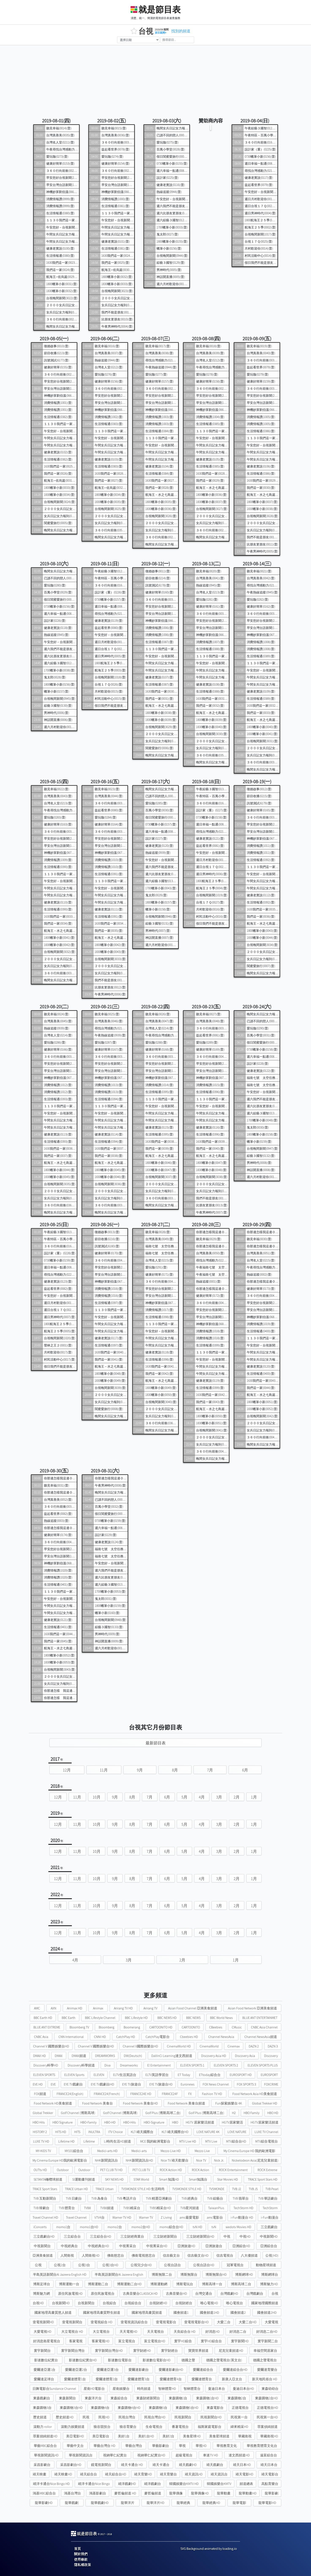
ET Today (184, 2075)
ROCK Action (200, 2170)
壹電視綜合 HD (101, 2322)
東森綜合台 (118, 2398)
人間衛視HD (91, 2255)
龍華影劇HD (44, 2503)
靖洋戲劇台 (152, 2484)
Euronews (188, 2084)
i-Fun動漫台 (269, 2217)
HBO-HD (110, 2122)
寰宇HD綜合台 (211, 2341)
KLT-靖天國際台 (142, 2132)
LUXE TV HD (41, 2141)
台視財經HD (158, 2303)
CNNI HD (100, 2037)
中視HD (245, 2236)
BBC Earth (68, 2018)
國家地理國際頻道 (264, 2303)
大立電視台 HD (72, 2331)
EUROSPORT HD (241, 2075)
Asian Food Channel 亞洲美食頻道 (192, 2008)
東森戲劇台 (41, 2398)
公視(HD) (271, 2255)
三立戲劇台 (269, 2227)
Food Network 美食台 (97, 2103)
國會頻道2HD (267, 2312)
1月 (254, 1797)
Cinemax (234, 2046)
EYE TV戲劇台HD (102, 2084)
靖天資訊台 (219, 2474)
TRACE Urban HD (76, 2189)
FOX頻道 (40, 2094)
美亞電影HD (75, 2436)
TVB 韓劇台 (41, 2208)
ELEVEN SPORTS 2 (226, 2065)
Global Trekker (43, 2113)
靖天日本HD (242, 2465)
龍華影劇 (271, 2493)
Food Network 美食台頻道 (186, 2103)
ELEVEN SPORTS (44, 2075)
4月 (202, 1797)
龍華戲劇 (71, 2503)
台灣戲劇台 (254, 2293)
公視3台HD (110, 2265)
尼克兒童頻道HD (231, 2350)
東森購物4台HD (129, 2407)
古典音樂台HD (176, 2293)
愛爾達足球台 (44, 2379)
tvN (213, 2227)
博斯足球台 (41, 2284)
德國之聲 (188, 2360)
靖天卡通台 (161, 2465)
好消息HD (212, 2331)
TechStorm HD (243, 2208)
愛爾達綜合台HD (235, 2369)
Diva (107, 2065)
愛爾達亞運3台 (108, 2369)
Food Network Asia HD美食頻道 (254, 2094)
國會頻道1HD (209, 2312)
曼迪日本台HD (243, 2388)
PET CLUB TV (141, 2170)
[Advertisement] (155, 76)
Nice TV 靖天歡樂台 (174, 2160)
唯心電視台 (234, 2303)
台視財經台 (183, 2303)
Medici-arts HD (107, 2151)
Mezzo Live (202, 2151)
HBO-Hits (129, 2122)
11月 (104, 1770)
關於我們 (81, 2554)
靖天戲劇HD (188, 2465)
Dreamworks (129, 2065)
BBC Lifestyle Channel (100, 2018)
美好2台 (168, 2436)
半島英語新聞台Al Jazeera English (119, 2274)
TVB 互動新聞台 (44, 2198)
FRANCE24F (170, 2094)
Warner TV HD (121, 2217)
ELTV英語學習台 (157, 2075)
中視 (227, 2236)
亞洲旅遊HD (186, 2246)
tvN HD (197, 2227)
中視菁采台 (127, 2246)
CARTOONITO (191, 2027)
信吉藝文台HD (198, 2255)
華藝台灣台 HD (104, 2445)
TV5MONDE (216, 2189)
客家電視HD (100, 2341)
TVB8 (87, 2208)
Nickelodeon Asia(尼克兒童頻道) (255, 2160)
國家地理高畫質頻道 (147, 2312)
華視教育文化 (227, 2445)
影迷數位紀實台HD (83, 2360)
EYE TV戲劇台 (73, 2084)
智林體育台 (192, 2388)
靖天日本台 (269, 2465)
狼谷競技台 (102, 2426)
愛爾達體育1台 (75, 2379)
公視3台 (84, 2265)
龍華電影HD (267, 2503)
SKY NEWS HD (114, 2179)
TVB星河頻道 (189, 2208)
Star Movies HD (227, 2179)
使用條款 (81, 2559)
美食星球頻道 (219, 2436)
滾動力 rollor (42, 2426)
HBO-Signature (154, 2122)
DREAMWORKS (105, 2056)
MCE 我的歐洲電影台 (155, 2141)
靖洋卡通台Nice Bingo (94, 2484)
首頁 (77, 2548)
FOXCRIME (271, 2084)
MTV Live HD (187, 2141)
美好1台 (124, 2436)
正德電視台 (240, 2407)
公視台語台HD (203, 2265)
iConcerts (40, 2227)
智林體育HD (167, 2388)
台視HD (38, 2303)
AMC (37, 2008)
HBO (175, 2122)
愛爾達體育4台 (171, 2379)
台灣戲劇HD (229, 2293)
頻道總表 (246, 2484)
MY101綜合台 (74, 2151)
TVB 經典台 (189, 2198)
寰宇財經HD (142, 2350)
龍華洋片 (127, 2503)
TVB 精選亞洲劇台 (159, 2198)
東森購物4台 (100, 2407)
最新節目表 (156, 1743)
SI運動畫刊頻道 (83, 2179)
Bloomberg (106, 2027)
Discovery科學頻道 (81, 2065)
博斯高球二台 (241, 2284)
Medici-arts (139, 2151)
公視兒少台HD (141, 2265)
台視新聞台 (86, 2303)
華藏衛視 (245, 2436)
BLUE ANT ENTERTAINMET (259, 2018)
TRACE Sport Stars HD (262, 2179)
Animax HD (74, 2008)
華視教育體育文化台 (262, 2445)
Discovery (271, 2056)
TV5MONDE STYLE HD (186, 2189)
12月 (67, 1770)
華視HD (201, 2445)
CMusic (237, 2027)
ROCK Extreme (267, 2170)
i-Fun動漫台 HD (242, 2217)
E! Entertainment (159, 2065)
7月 (210, 1770)
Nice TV (201, 2160)
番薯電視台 (180, 2426)
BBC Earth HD (43, 2018)
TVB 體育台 (67, 2208)
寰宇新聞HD (240, 2341)
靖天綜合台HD (115, 2474)
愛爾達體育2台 (107, 2379)
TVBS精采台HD (160, 2208)
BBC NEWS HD (167, 2018)
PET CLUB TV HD (111, 2170)
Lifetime (89, 2141)
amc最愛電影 (189, 2217)
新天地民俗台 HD (264, 2379)
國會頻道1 (180, 2312)
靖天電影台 (269, 2474)
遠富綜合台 (268, 2455)
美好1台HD (146, 2436)
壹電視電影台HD (196, 2322)
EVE (53, 2084)
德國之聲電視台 (265, 2360)
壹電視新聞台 (72, 2322)
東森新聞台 (67, 2398)
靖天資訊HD (194, 2474)
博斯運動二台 (98, 2284)
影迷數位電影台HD (157, 2360)
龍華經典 (183, 2503)
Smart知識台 (198, 2179)
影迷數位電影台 (120, 2360)
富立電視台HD (154, 2341)
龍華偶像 (176, 2493)
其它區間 (160, 32)
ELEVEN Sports (74, 2075)
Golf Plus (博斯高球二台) (163, 2113)
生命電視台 (154, 2426)
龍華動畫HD (247, 2493)
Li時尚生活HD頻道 (117, 2141)
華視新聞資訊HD (46, 2455)
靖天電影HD (244, 2474)
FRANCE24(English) (70, 2094)
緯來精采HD (239, 2426)
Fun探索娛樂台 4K (228, 2103)
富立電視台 (126, 2341)
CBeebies (215, 2027)
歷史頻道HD (65, 2417)
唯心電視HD (209, 2303)
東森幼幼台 (270, 2388)
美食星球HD (192, 2436)
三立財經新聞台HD (200, 2236)
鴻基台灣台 (72, 2493)
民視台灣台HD (154, 2417)
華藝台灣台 (133, 2445)
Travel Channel (76, 2217)
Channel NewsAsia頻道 (260, 2037)
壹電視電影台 (166, 2322)
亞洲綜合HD (241, 2246)
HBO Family (251, 2113)
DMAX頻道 (79, 2056)
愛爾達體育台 (202, 2379)
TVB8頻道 (107, 2208)
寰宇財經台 (169, 2350)
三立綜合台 (72, 2236)
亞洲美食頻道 (43, 2255)
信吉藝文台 (171, 2255)
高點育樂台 (269, 2484)
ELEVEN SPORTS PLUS (263, 2065)
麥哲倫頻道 (152, 2493)
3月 (219, 1797)
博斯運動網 (158, 2284)
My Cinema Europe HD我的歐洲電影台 (60, 2160)
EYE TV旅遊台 (131, 2084)
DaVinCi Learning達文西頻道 (171, 2056)
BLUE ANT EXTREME (46, 2027)
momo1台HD (89, 2227)
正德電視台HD (267, 2407)
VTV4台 (99, 2217)
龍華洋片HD (155, 2503)
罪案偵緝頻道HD (45, 2436)
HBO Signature (62, 2122)
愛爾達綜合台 (203, 2369)
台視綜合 (109, 2303)
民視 (86, 2417)
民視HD (103, 2417)
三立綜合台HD (100, 2236)
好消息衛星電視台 (46, 2341)
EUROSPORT (269, 2075)
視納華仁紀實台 (115, 2455)
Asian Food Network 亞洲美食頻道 (252, 2008)
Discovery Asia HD (213, 2056)
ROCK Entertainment (233, 2170)
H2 (234, 2113)
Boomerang (132, 2027)
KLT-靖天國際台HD (175, 2132)
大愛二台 (224, 2322)
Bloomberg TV (79, 2027)
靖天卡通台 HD (132, 2465)
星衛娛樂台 (121, 2388)
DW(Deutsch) (133, 2056)
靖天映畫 (39, 2474)
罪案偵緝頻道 (267, 2426)
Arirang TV (150, 2008)
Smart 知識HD (169, 2179)
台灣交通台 (203, 2293)
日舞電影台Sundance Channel (54, 2388)
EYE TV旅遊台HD (161, 2084)
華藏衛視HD (269, 2436)
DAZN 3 (273, 2046)
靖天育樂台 (168, 2474)
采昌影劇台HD (70, 2465)
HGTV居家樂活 (232, 2122)
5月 (184, 1797)
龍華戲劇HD (100, 2503)
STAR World (141, 2179)
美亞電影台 (100, 2436)
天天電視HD (128, 2331)
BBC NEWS (193, 2018)
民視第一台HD (267, 2417)
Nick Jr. (219, 2160)
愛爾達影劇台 (138, 2369)
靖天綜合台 (88, 2474)
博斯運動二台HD (129, 2284)
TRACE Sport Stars (45, 2189)
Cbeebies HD (189, 2037)
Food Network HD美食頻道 (53, 2103)
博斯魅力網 (41, 2293)
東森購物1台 (178, 2398)
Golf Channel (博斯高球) (78, 2113)
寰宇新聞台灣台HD (109, 2350)
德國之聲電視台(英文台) (224, 2360)
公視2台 (60, 2265)
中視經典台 (69, 2246)
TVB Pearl (271, 2189)
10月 (97, 1797)
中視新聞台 (42, 2246)
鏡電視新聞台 (101, 2465)
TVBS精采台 (131, 2208)
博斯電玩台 (184, 2284)
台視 (274, 2293)
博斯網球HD (244, 2274)
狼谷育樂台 (128, 2426)
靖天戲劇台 (214, 2465)
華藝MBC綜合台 (45, 2445)
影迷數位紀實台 (46, 2360)
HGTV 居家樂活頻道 (200, 2122)
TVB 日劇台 (74, 2198)
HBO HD (272, 2113)
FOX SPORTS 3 (246, 2084)
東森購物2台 (237, 2398)
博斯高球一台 (212, 2284)
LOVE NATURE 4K (208, 2132)
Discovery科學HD (45, 2065)
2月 (237, 1797)
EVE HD (38, 2084)
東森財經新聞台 (148, 2398)
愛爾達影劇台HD (171, 2369)
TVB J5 (253, 2189)
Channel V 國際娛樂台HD (51, 2046)
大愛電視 (271, 2322)
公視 (38, 2265)
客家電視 (76, 2341)
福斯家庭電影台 (209, 2426)
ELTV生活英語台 (124, 2075)
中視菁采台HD (156, 2246)
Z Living (166, 2217)
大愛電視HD (42, 2331)
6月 (245, 1770)
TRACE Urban (104, 2189)
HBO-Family (88, 2122)
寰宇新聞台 (42, 2350)
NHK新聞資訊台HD (139, 2160)
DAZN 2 (254, 2046)
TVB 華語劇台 (268, 2198)
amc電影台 (215, 2217)
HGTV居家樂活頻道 (264, 2122)
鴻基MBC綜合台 (44, 2493)
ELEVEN (99, 2075)
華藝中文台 (75, 2445)
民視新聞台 (183, 2417)
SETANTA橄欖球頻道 (48, 2179)
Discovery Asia (245, 2056)
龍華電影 (239, 2503)
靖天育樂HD (143, 2474)
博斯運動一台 (69, 2284)
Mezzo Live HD (171, 2151)
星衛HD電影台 (94, 2388)
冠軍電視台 (235, 2265)
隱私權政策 (82, 2564)
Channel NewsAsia (221, 2037)
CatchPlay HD (125, 2037)
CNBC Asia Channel (264, 2027)
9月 (140, 1770)
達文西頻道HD (239, 2455)
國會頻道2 (238, 2312)
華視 (182, 2445)
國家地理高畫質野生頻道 (101, 2312)
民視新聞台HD (211, 2417)
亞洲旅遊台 (213, 2246)
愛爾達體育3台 (139, 2379)
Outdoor (63, 2170)
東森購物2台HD (266, 2398)
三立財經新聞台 (165, 2236)
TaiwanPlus (216, 2208)
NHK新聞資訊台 (106, 2160)
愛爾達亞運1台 (44, 2369)
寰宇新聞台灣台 (73, 2350)
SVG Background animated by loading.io (208, 2548)
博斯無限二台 (162, 2274)
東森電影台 (215, 2407)
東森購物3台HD (71, 2407)
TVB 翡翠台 (241, 2198)
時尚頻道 (144, 2388)
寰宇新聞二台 (268, 2341)
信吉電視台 (224, 2255)
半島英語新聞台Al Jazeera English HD (59, 2274)
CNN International (71, 2037)
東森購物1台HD (207, 2398)
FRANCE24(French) (107, 2094)
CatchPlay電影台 (158, 2037)
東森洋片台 (93, 2398)
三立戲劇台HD (44, 2236)
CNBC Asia (41, 2037)
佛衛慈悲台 (115, 2255)
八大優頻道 (249, 2255)
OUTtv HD (40, 2170)
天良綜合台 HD (184, 2331)
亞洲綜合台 (268, 2246)
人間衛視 (67, 2255)
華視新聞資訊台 (81, 2455)
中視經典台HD (98, 2246)
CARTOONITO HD (160, 2027)
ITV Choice (115, 2132)
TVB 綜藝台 (215, 2198)
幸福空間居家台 (265, 2350)
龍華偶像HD (200, 2493)
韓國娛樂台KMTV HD (184, 2484)
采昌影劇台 (42, 2465)
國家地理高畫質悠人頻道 (53, 2312)
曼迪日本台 (216, 2388)
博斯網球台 (269, 2274)
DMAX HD (39, 2056)
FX (190, 2094)
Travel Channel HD (45, 2217)
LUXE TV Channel (266, 2132)
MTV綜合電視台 (266, 2141)
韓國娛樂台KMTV (219, 2484)
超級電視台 (184, 2455)
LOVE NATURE (237, 2132)
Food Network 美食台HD (140, 2103)
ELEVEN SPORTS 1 (192, 2065)
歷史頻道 (40, 2417)
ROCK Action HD (171, 2170)
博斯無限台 (188, 2274)
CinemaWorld (209, 2046)
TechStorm (270, 2208)
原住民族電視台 (103, 2293)
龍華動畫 (224, 2493)
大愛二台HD (247, 2322)
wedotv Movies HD (238, 2227)
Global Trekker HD (264, 2103)
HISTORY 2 (40, 2132)
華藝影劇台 (160, 2445)
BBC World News (221, 2018)
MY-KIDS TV (43, 2151)
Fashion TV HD (212, 2094)
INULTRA (94, 2132)
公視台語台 (172, 2265)
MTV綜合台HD (236, 2141)
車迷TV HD (210, 2455)
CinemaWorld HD (179, 2046)
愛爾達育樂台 (267, 2369)
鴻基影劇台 (97, 2493)
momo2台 (115, 2227)
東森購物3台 (42, 2407)
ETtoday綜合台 (210, 2075)
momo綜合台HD (171, 2227)
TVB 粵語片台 (126, 2198)
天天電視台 (155, 2331)
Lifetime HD (66, 2141)
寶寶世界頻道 (198, 2350)
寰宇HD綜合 (183, 2341)
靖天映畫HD (63, 2474)
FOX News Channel (216, 2084)
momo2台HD (140, 2227)
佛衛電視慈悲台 (143, 2255)
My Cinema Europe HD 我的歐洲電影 (249, 2151)
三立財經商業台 (132, 2236)
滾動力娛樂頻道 (73, 2426)
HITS (77, 2132)
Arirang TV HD (123, 2008)
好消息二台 (237, 2331)
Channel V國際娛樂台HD (140, 2046)
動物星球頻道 (266, 2265)
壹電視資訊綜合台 (134, 2322)
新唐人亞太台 (232, 2379)
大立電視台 (101, 2331)
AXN (53, 2008)
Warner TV (146, 2217)
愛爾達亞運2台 (76, 2369)
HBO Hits (39, 2122)
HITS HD (60, 2132)
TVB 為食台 (99, 2198)
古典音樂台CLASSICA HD (140, 2293)
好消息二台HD (266, 2331)
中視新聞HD (269, 2236)
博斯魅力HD (269, 2284)
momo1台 (63, 2227)
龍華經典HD (211, 2503)
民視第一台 (239, 2417)
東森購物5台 (158, 2407)
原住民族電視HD (70, 2293)
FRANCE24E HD (140, 2094)
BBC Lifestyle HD (136, 2018)
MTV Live (211, 2141)
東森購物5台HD (187, 2407)
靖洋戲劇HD (127, 2484)
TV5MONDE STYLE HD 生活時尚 (143, 2189)
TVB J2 (236, 2189)
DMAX (59, 2056)
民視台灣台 (127, 2417)
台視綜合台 (132, 2303)
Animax (98, 2008)
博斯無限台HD (216, 2274)
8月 (175, 1770)
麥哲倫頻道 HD (125, 2493)
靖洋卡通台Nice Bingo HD (51, 2484)
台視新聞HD (61, 2303)
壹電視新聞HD (43, 2322)
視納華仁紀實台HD (151, 2455)
